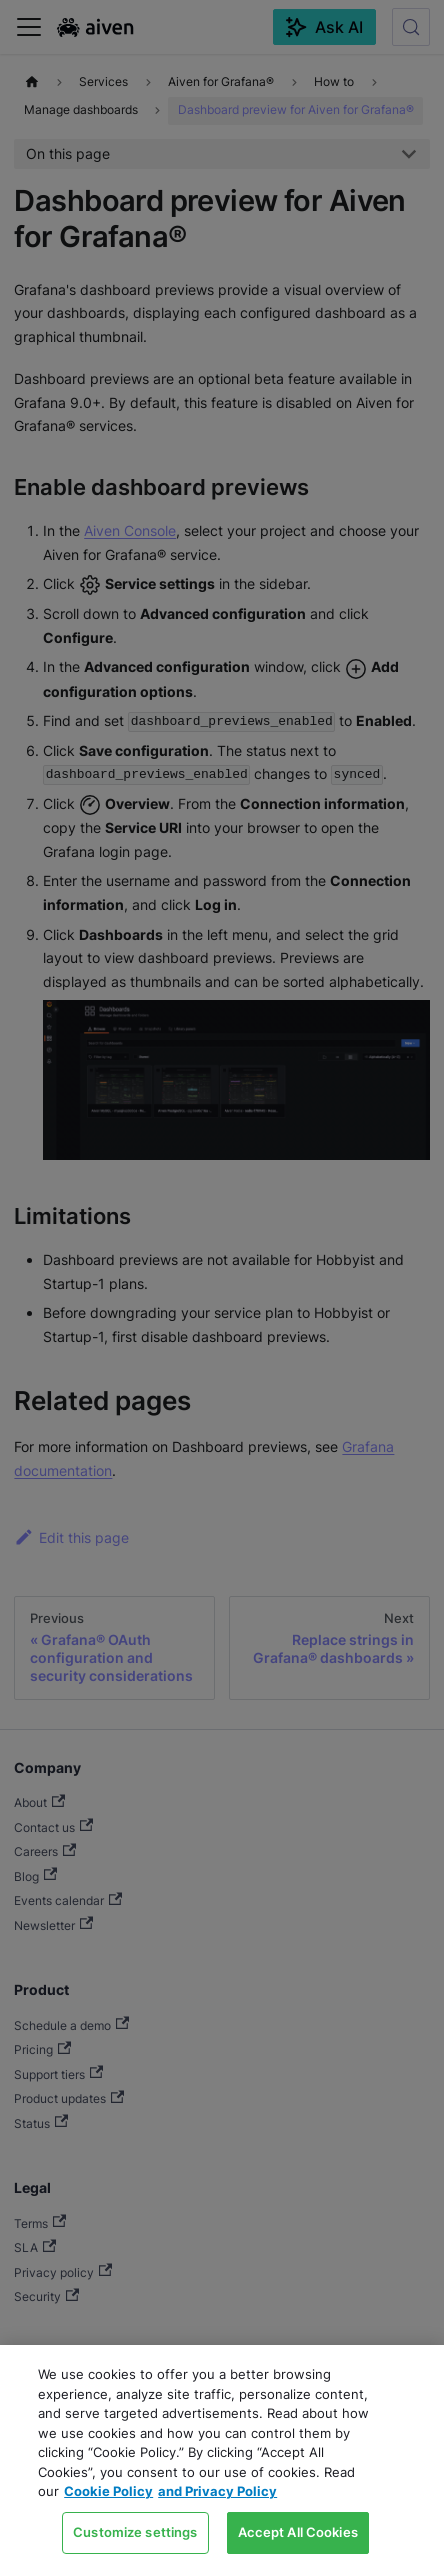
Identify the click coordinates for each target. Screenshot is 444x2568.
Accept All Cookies (298, 2532)
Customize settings (135, 2532)
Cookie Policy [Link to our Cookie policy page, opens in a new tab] (108, 2491)
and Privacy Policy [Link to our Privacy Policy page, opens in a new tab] (217, 2491)
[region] (222, 2456)
